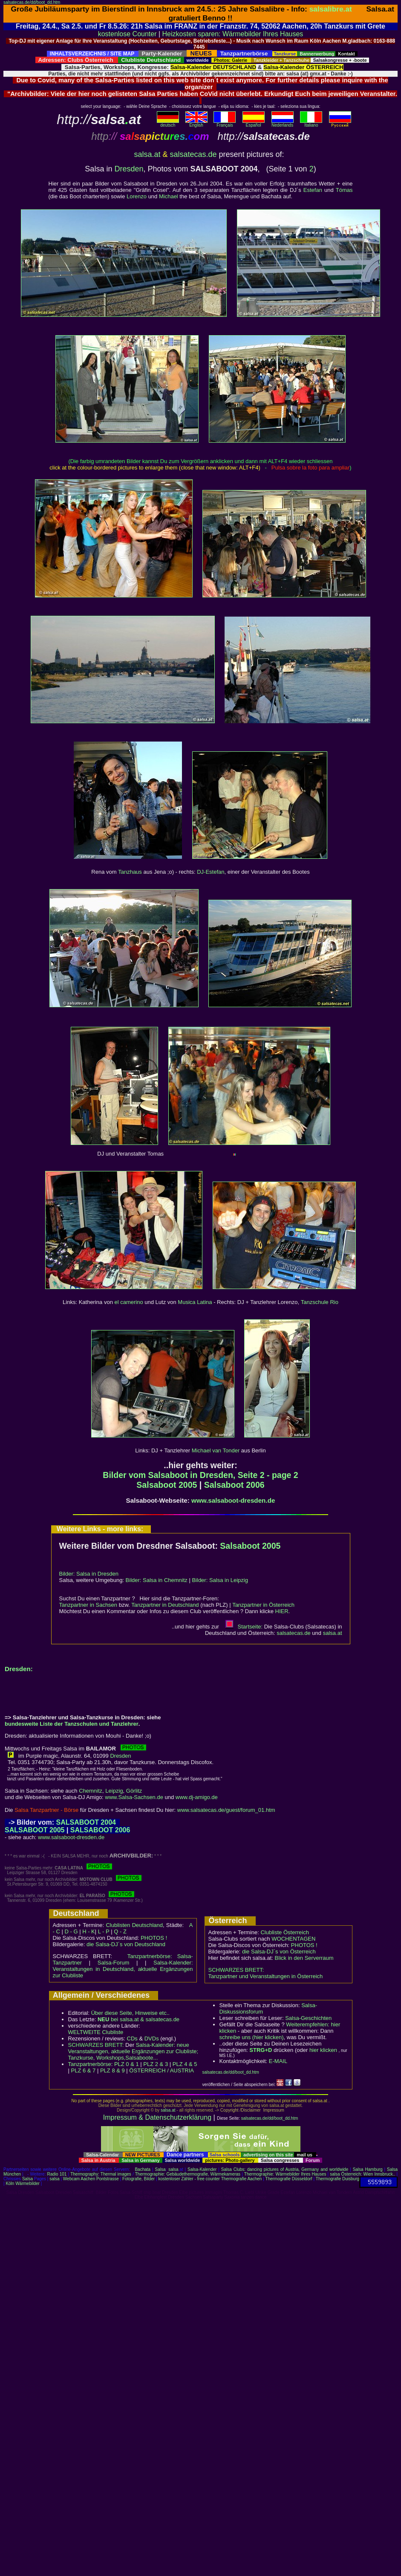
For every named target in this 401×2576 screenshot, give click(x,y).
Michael (168, 196)
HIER (281, 1611)
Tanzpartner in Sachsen (88, 1605)
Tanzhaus (130, 872)
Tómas (344, 190)
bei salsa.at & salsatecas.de (138, 2019)
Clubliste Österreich (284, 1932)
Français (224, 123)
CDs (132, 2038)
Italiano (311, 123)
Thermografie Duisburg (337, 2178)
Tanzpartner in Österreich (263, 1605)
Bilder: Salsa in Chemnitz (157, 1580)
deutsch (168, 123)
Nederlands (282, 123)
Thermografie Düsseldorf (288, 2178)
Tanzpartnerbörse (89, 2064)
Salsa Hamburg (368, 2169)
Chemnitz (90, 1791)
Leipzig (114, 1791)
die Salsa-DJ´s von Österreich (279, 1951)
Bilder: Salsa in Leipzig (220, 1580)
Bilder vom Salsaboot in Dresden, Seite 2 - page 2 (200, 1475)
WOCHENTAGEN (293, 1939)
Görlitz (134, 1791)
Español (253, 123)
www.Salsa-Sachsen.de (134, 1797)
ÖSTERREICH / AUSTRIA (161, 2070)
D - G (71, 1931)
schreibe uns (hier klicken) (251, 2037)
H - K (88, 1931)
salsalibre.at (330, 9)
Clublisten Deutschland (134, 1925)
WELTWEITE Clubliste (96, 2032)
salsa (173, 2169)
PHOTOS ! (154, 1938)
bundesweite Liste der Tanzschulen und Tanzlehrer (71, 1724)
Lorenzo (137, 196)
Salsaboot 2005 (166, 1484)
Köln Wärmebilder (22, 2183)
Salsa (160, 2169)
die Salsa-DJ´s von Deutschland (126, 1944)
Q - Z (120, 1931)
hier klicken (323, 2050)
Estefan (312, 190)
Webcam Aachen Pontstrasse (91, 2178)
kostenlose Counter (127, 34)
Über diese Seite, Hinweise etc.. (130, 2013)
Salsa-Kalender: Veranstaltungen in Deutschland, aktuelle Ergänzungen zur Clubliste (123, 1969)
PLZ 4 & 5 (185, 2064)
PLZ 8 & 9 (112, 2070)
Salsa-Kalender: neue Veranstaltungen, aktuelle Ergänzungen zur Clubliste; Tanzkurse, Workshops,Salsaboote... (133, 2051)
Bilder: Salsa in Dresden (88, 1574)
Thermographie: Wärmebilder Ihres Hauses (285, 2174)
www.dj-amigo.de (197, 1797)
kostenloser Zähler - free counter (189, 2178)
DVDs (151, 2038)
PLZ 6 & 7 (83, 2070)
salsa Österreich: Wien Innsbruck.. (362, 2174)
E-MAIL (278, 2061)
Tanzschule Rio (319, 1302)
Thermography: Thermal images (100, 2174)
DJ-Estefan (210, 872)
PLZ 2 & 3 (155, 2064)
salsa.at (147, 154)
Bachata (142, 2169)
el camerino (128, 1302)
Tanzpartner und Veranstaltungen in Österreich (265, 1976)
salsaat (332, 1633)
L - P (104, 1931)
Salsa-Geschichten (308, 2018)
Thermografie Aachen (241, 2178)
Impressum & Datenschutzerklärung (157, 2117)
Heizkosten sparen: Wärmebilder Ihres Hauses (232, 34)
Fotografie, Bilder (138, 2178)
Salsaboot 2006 (234, 1484)
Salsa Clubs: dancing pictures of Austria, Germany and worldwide (284, 2169)
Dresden (128, 169)
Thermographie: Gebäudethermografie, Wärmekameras (187, 2174)
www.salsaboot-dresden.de (233, 1500)
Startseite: (244, 1626)
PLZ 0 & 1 (126, 2064)
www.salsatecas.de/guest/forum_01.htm (226, 1810)
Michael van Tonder (216, 1450)
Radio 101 (57, 2174)
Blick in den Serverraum (304, 1958)
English (196, 123)
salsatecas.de (193, 154)
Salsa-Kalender (202, 2169)
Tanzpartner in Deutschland (165, 1605)
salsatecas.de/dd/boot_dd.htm (31, 2)
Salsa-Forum (113, 1962)
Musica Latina (195, 1302)
